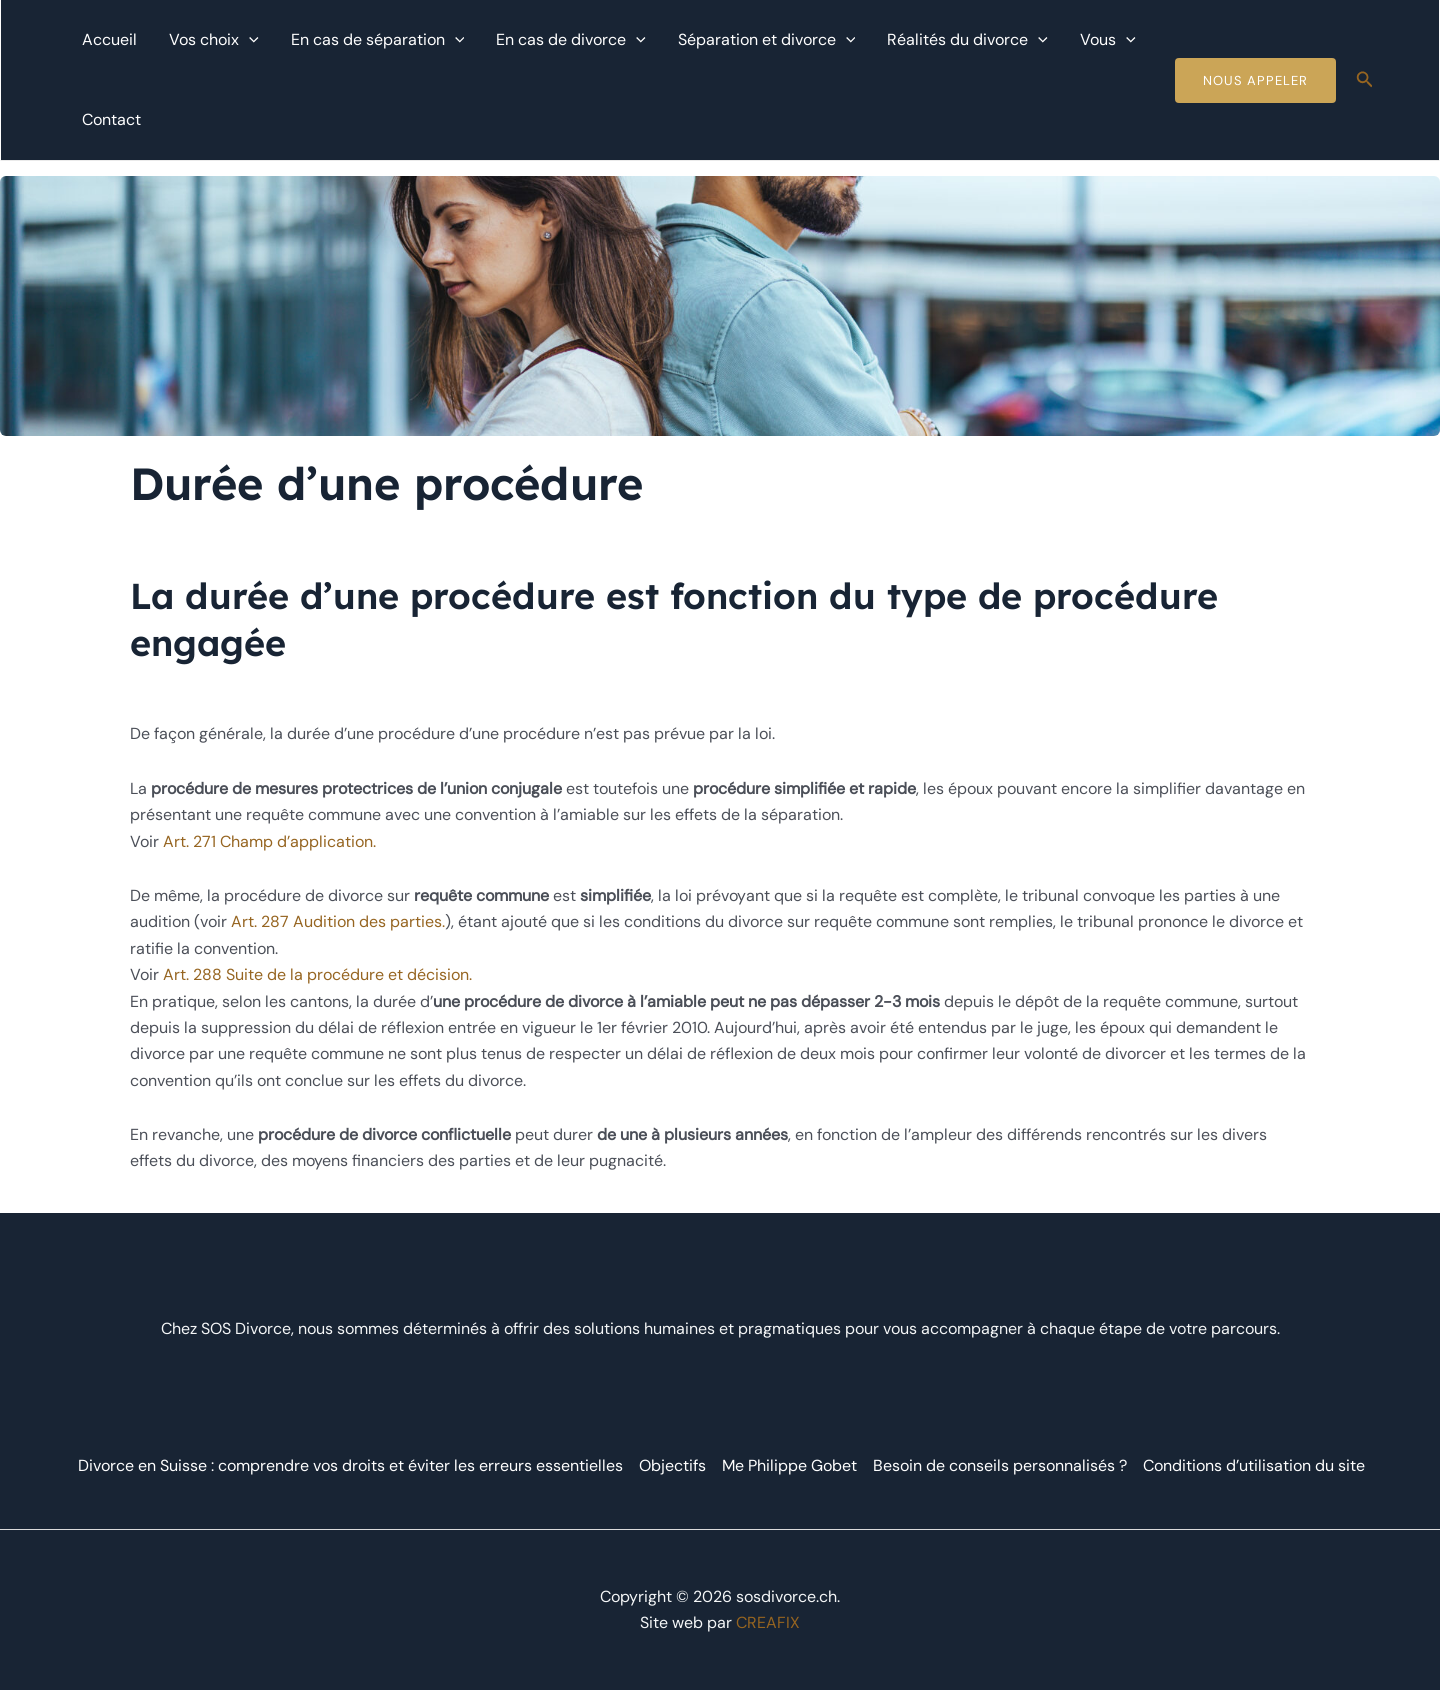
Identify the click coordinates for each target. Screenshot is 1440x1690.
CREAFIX (768, 1622)
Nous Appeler (1255, 80)
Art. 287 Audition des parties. (338, 921)
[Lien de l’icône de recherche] (1365, 80)
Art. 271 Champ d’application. (269, 841)
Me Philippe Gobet (789, 1465)
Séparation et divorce (767, 40)
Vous (1108, 40)
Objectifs (672, 1465)
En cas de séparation (378, 40)
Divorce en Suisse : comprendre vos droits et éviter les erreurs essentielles (349, 1465)
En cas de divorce (571, 40)
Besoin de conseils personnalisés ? (1000, 1465)
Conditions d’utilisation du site (1254, 1465)
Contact (111, 119)
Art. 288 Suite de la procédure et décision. (317, 974)
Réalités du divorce (967, 40)
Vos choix (214, 40)
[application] (249, 40)
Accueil (109, 39)
